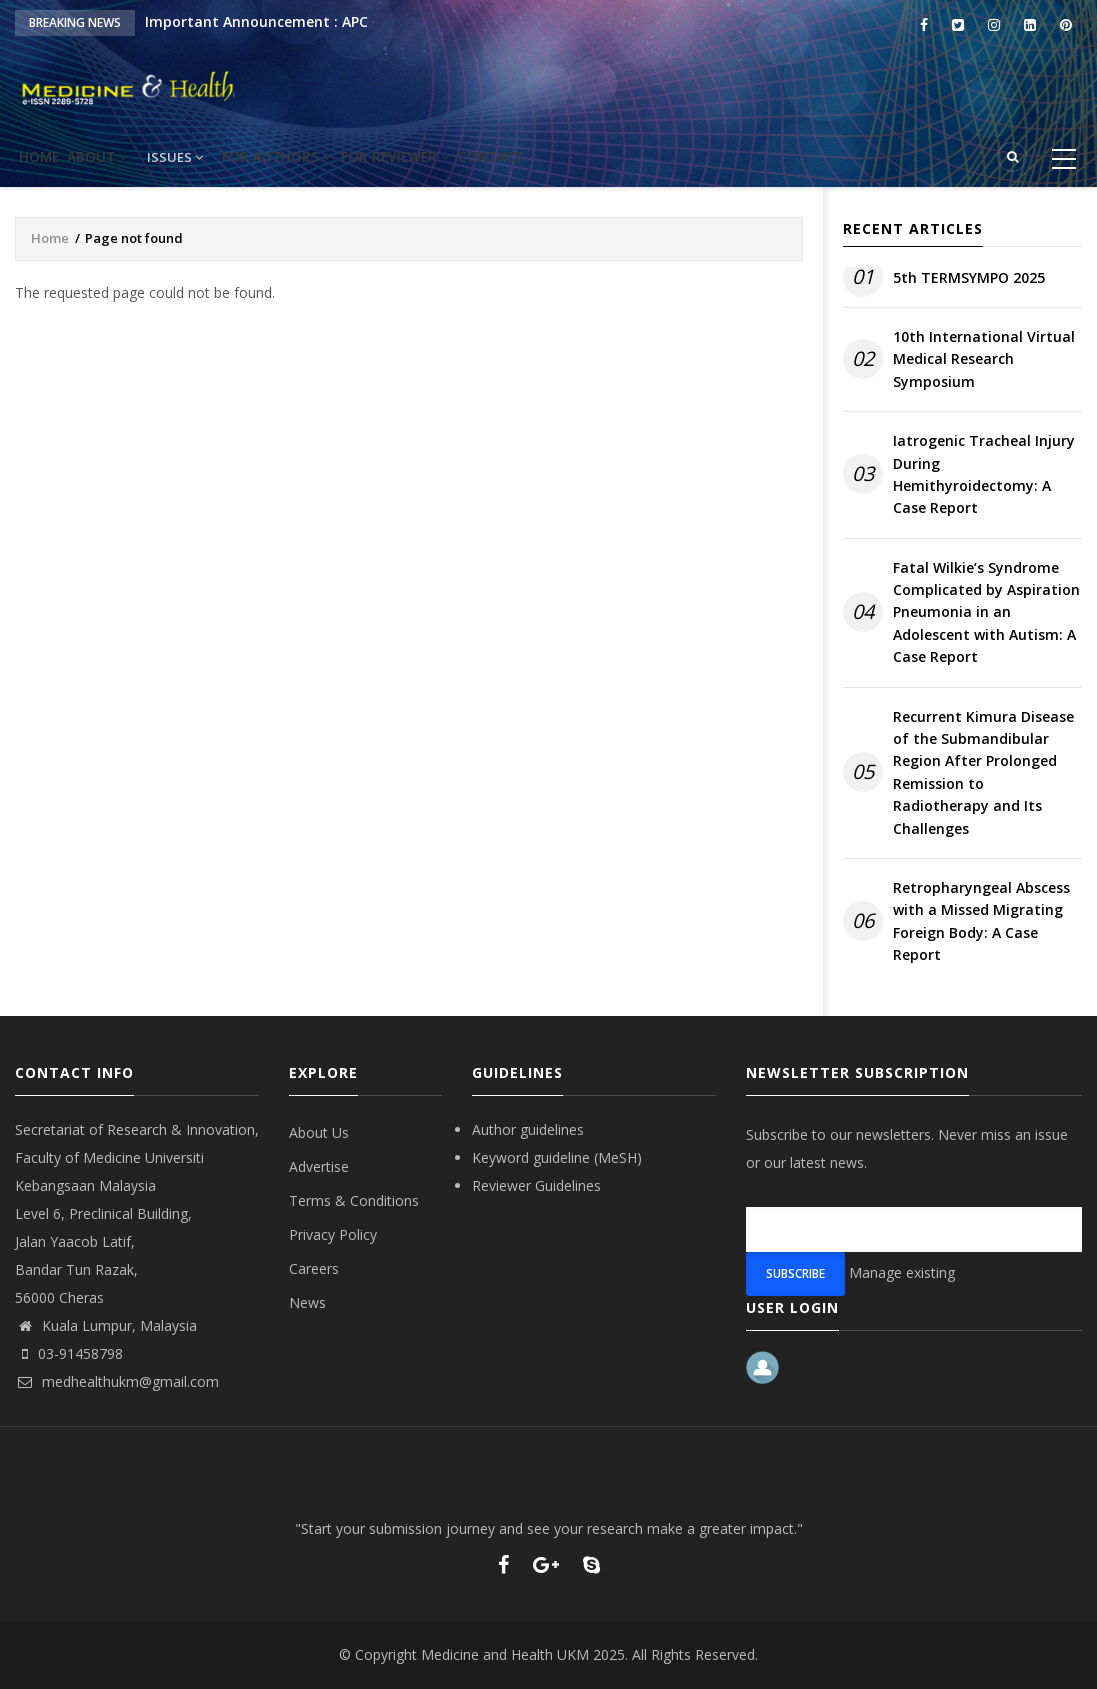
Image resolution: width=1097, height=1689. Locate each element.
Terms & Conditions (354, 1200)
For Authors (323, 157)
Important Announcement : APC (256, 21)
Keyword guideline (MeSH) (557, 1157)
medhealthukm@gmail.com (117, 1381)
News (307, 1302)
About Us (319, 1132)
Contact (566, 157)
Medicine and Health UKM (505, 1654)
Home (49, 157)
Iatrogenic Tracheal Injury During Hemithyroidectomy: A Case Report (984, 474)
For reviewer (455, 157)
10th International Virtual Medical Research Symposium (984, 359)
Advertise (319, 1166)
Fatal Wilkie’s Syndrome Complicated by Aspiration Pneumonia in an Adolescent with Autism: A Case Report (986, 612)
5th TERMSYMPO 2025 (969, 277)
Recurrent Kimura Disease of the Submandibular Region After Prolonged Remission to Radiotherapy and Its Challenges (983, 772)
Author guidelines (528, 1129)
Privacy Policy (333, 1234)
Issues (214, 157)
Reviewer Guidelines (536, 1185)
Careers (314, 1268)
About (127, 157)
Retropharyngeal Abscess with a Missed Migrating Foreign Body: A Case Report (981, 921)
